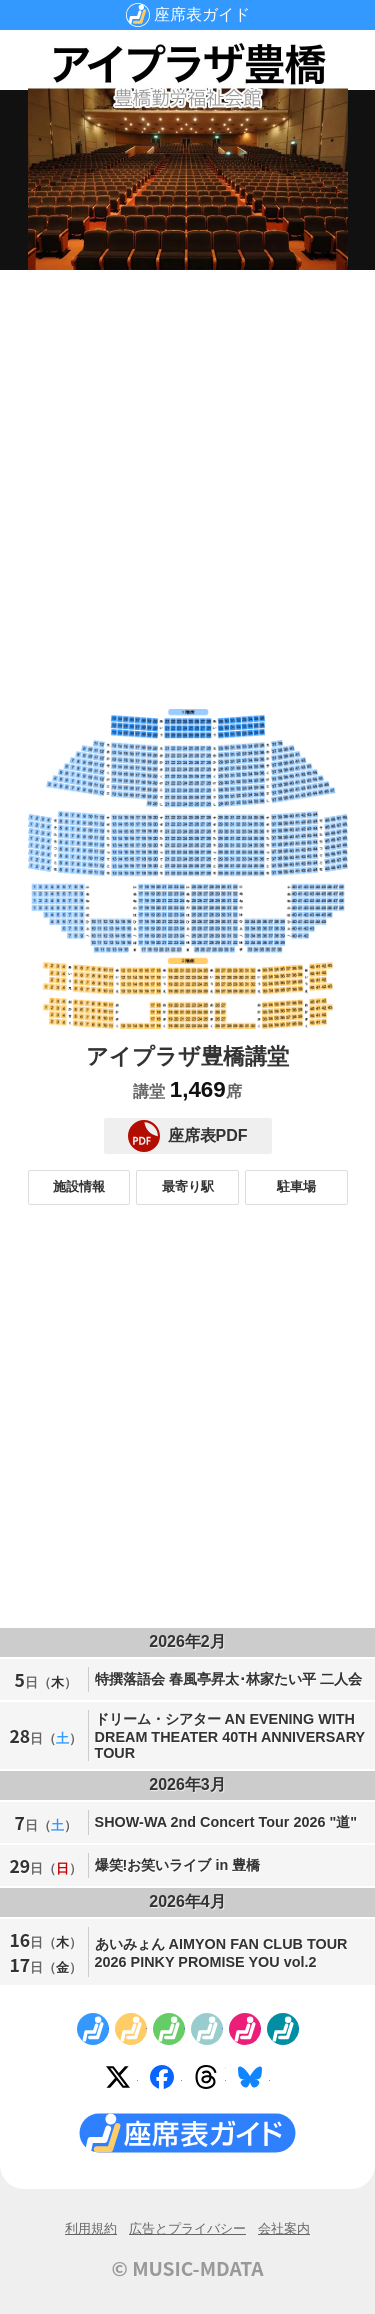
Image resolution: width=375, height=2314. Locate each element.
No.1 (93, 2029)
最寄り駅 (188, 1186)
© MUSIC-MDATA (188, 2268)
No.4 (207, 2029)
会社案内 (284, 2228)
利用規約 (91, 2228)
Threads (210, 2081)
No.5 (245, 2029)
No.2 (131, 2029)
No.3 (169, 2029)
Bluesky (254, 2081)
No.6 (283, 2029)
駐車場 (296, 1186)
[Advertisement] (187, 473)
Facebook (166, 2081)
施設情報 (79, 1186)
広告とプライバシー (187, 2228)
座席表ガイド (202, 14)
